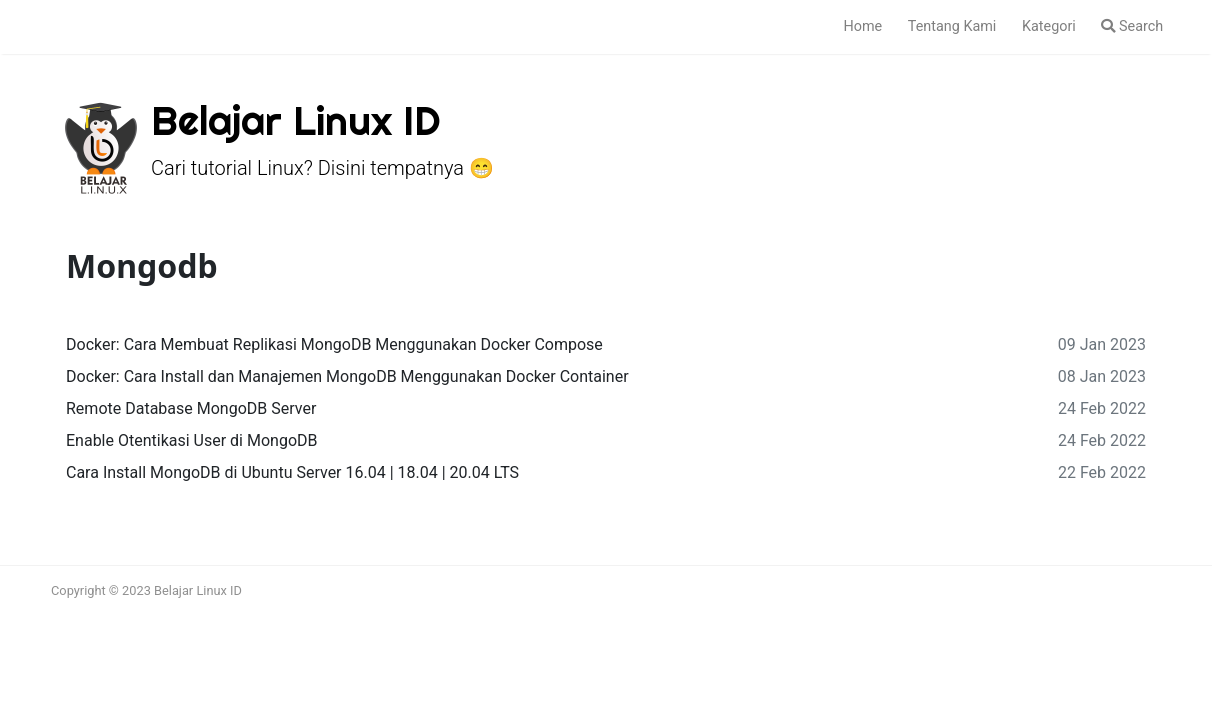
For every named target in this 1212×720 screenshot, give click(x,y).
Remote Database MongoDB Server (191, 408)
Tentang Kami (952, 26)
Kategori (1049, 26)
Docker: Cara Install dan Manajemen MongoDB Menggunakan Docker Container (347, 376)
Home (862, 26)
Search (1132, 26)
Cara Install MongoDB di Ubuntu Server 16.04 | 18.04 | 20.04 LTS (292, 472)
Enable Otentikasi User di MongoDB (191, 440)
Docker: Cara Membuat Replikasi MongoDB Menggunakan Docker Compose (334, 344)
